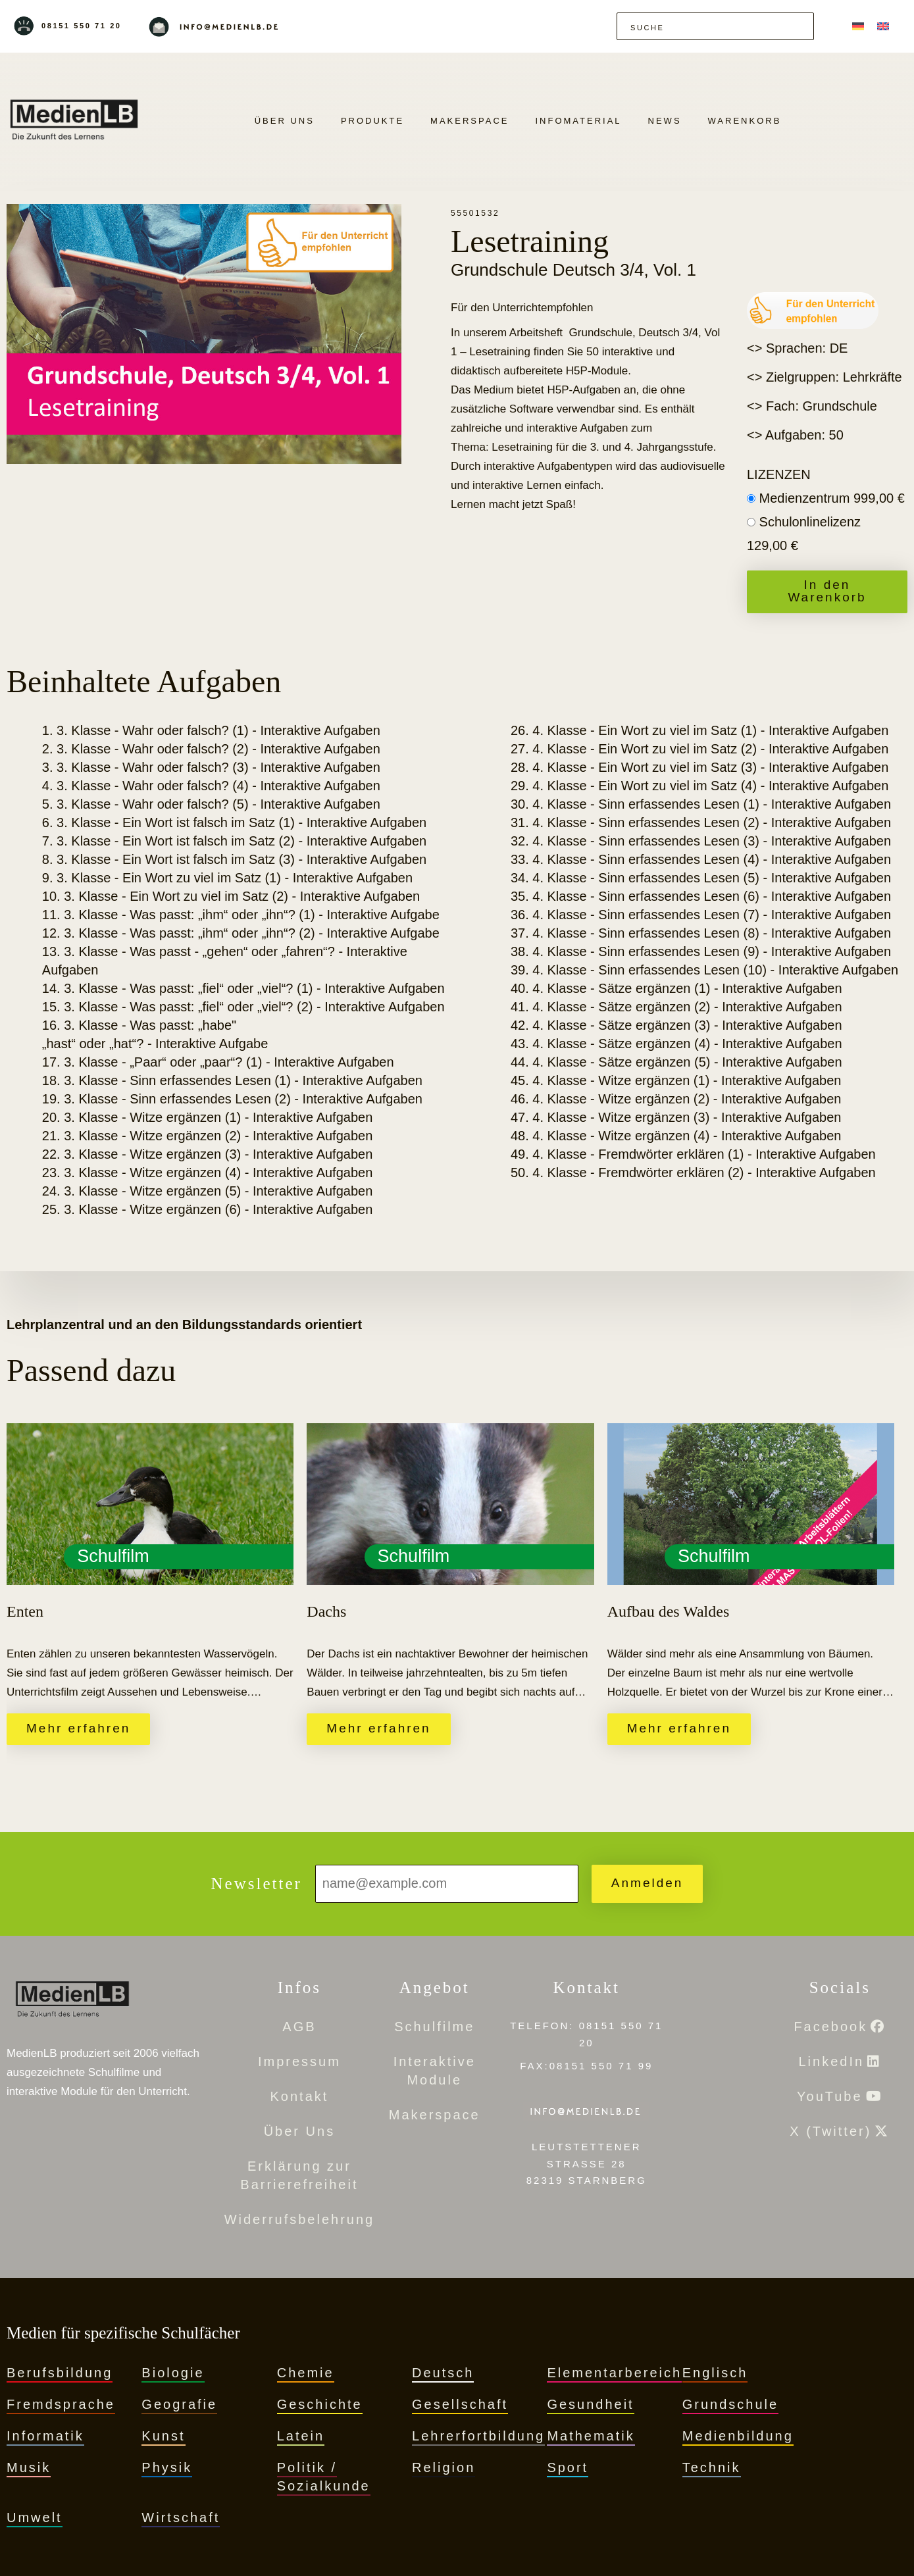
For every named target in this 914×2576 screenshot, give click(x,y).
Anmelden (647, 1883)
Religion (443, 2467)
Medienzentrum (832, 498)
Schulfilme (434, 2026)
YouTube (830, 2096)
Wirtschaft (180, 2517)
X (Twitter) (830, 2131)
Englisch (715, 2372)
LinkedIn (831, 2061)
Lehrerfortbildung (478, 2436)
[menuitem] (858, 26)
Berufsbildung (60, 2372)
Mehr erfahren (78, 1728)
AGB (299, 2026)
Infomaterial (578, 121)
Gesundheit (590, 2404)
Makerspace (469, 121)
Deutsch (443, 2372)
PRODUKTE (372, 121)
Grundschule (730, 2404)
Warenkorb (745, 121)
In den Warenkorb (827, 591)
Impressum (299, 2061)
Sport (567, 2467)
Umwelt (35, 2517)
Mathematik (590, 2436)
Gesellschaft (460, 2404)
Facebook (830, 2026)
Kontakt (299, 2096)
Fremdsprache (61, 2404)
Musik (29, 2467)
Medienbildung (738, 2436)
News (665, 121)
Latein (301, 2436)
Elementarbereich (614, 2372)
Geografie (179, 2404)
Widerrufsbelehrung (299, 2219)
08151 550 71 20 (81, 26)
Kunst (163, 2436)
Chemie (305, 2372)
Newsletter (256, 1883)
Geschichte (320, 2404)
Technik (711, 2467)
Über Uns (285, 121)
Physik (166, 2467)
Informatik (45, 2436)
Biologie (172, 2372)
